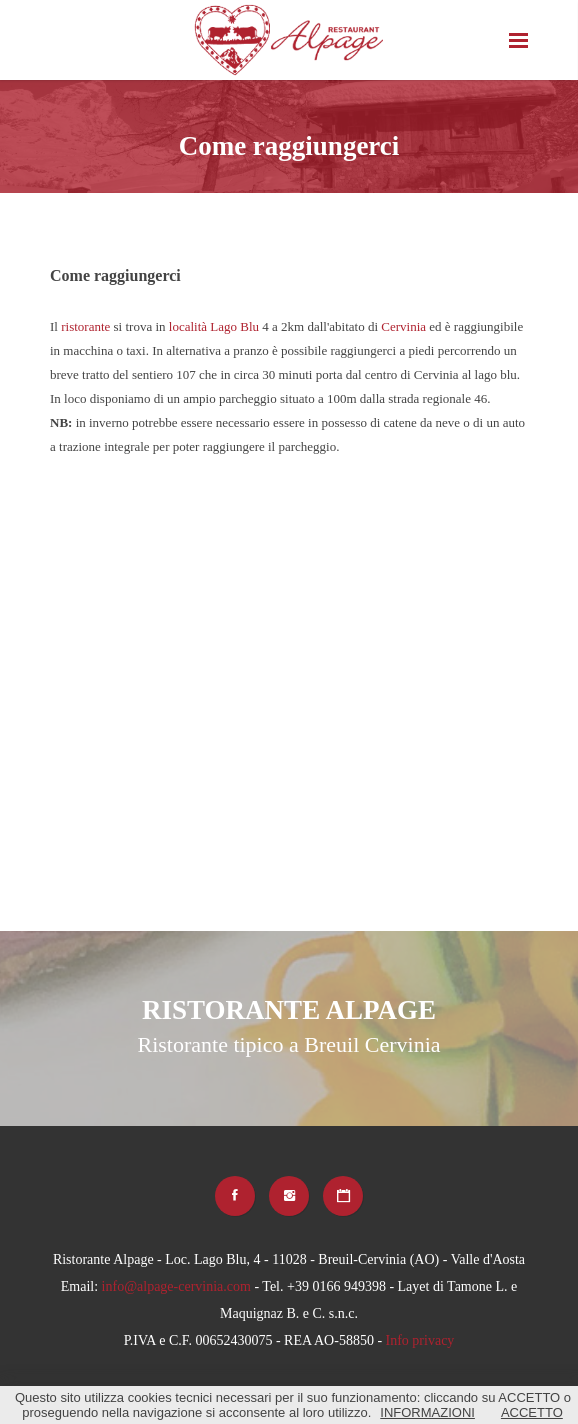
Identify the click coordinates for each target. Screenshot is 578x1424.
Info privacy (420, 1340)
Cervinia (403, 326)
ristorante (85, 326)
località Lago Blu (214, 326)
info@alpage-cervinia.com (176, 1286)
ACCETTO (532, 1412)
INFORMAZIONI (427, 1412)
